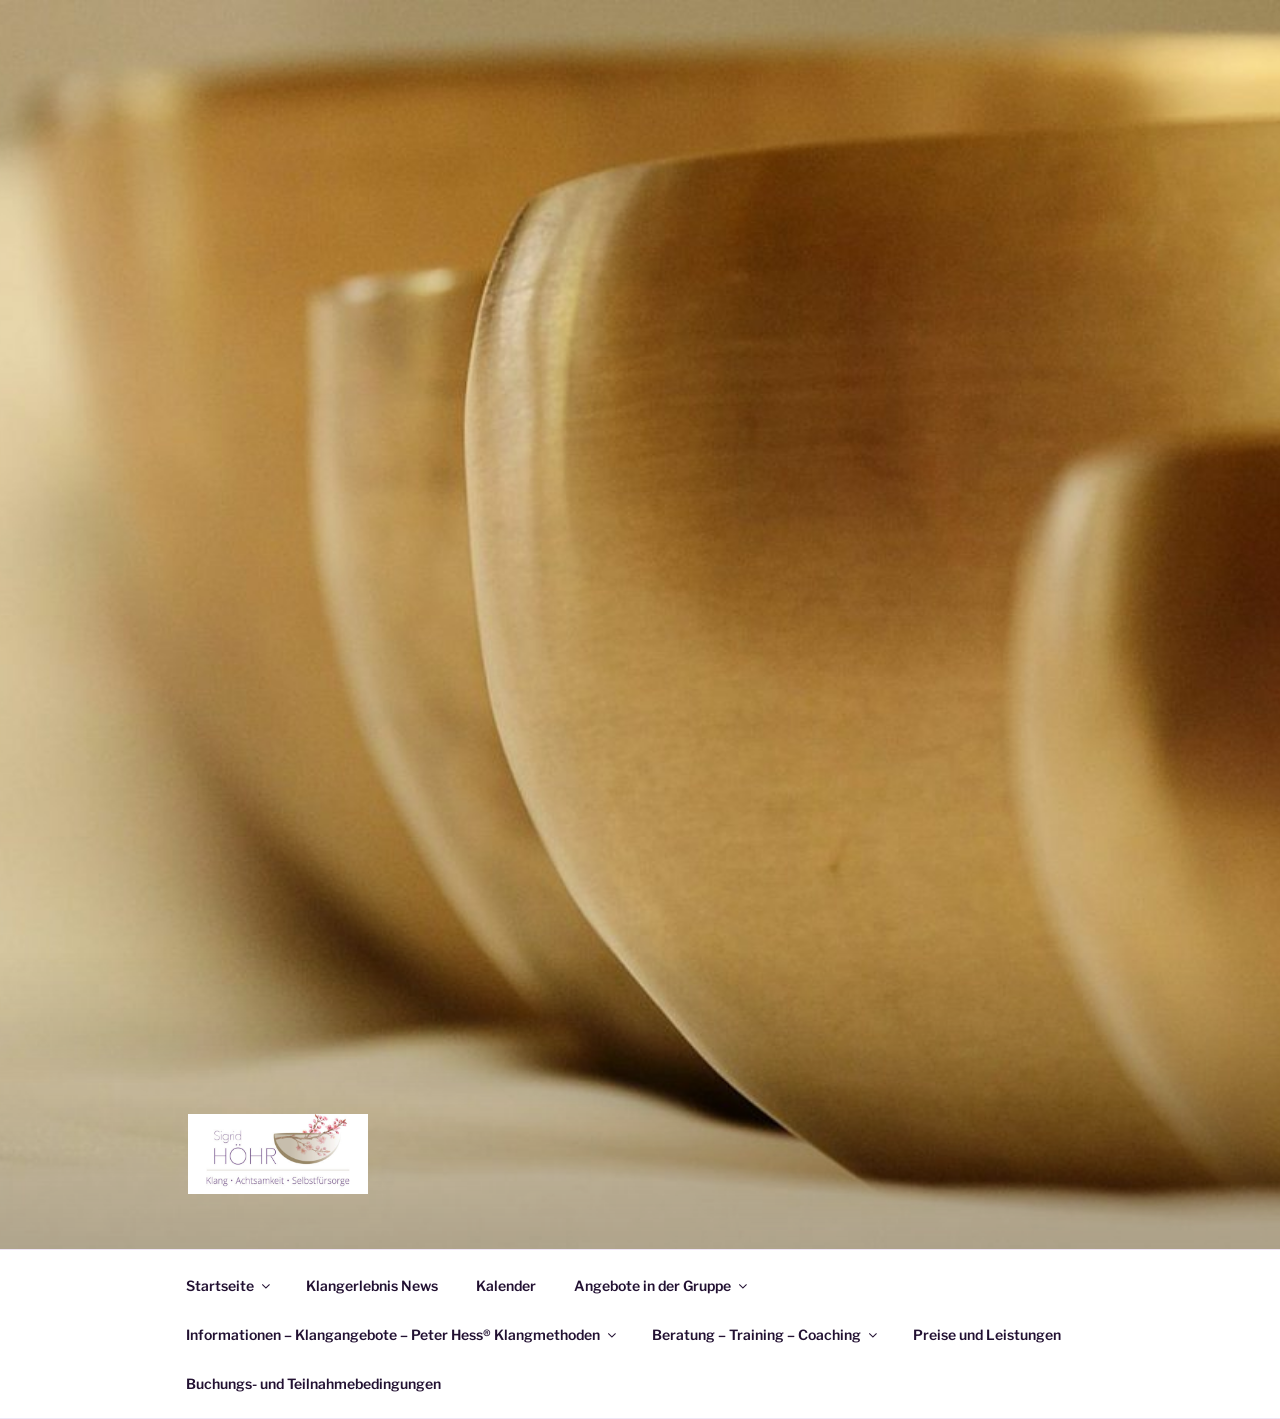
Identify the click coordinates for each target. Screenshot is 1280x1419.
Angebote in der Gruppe (662, 1285)
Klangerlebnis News (372, 1285)
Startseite (229, 1285)
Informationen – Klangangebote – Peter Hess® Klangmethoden (402, 1334)
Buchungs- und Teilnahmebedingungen (313, 1383)
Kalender (506, 1285)
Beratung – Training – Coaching (766, 1334)
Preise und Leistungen (987, 1334)
